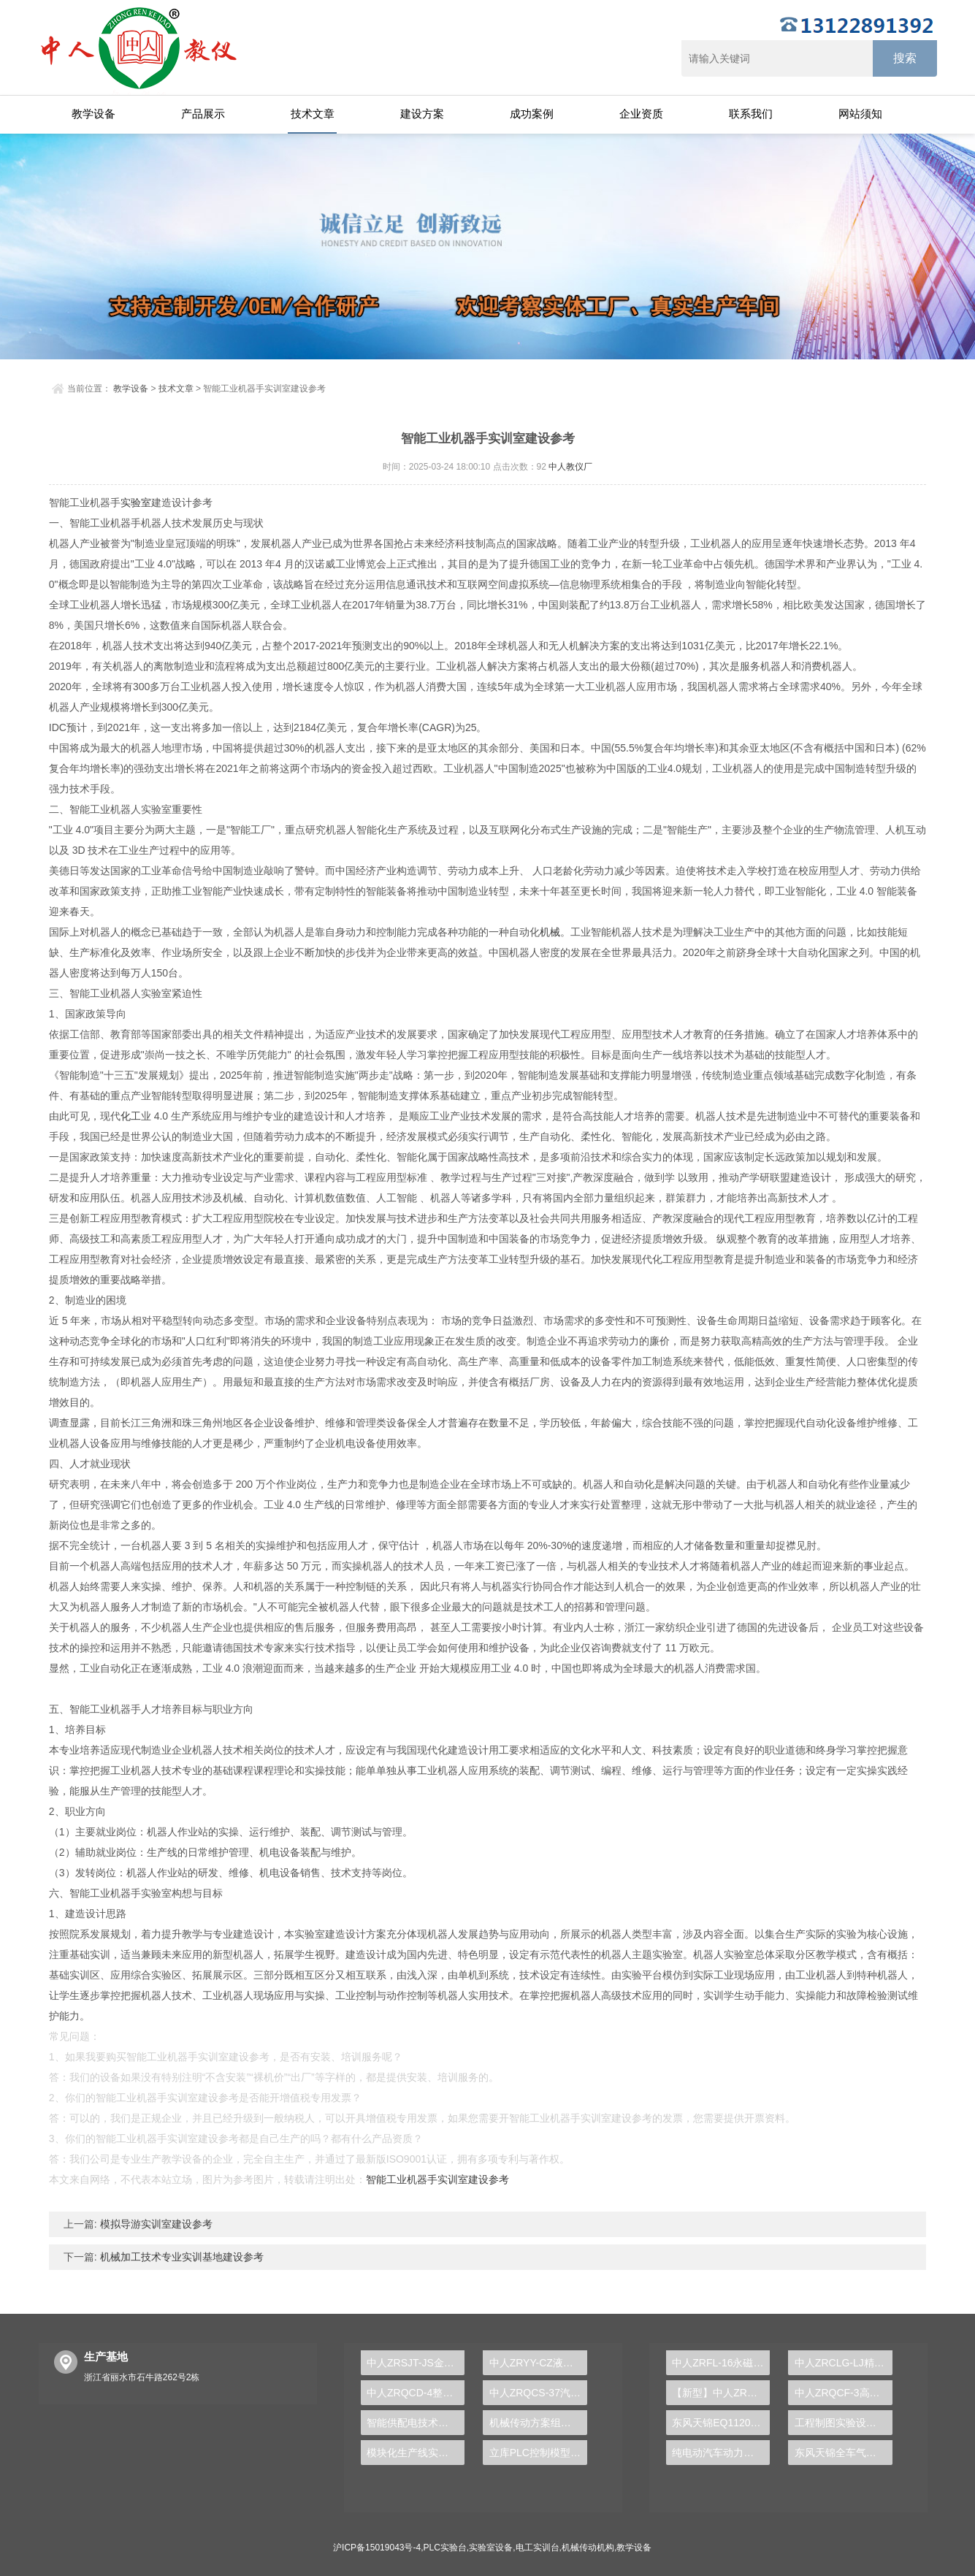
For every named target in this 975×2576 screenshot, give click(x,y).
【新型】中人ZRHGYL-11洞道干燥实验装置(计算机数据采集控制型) (721, 2393)
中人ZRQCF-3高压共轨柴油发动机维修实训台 (843, 2393)
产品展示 (203, 113)
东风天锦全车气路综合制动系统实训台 (843, 2452)
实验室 (136, 502)
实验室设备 (491, 2547)
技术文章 (312, 113)
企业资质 (641, 113)
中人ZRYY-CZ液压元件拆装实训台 (538, 2363)
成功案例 (532, 113)
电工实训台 (537, 2547)
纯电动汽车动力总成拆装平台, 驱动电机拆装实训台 (721, 2452)
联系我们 (751, 113)
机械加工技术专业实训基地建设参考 (180, 2257)
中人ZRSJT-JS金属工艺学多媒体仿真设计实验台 (415, 2363)
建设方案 (422, 113)
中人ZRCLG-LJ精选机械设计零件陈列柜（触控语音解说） (843, 2363)
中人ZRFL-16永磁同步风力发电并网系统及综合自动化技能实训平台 (721, 2363)
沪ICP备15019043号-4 (377, 2547)
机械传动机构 (588, 2547)
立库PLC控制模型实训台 (538, 2452)
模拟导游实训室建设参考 (155, 2224)
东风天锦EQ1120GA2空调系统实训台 (721, 2422)
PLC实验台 (445, 2547)
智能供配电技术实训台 (415, 2422)
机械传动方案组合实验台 (538, 2422)
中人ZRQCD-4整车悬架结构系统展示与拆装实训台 (415, 2393)
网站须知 (860, 113)
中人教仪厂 (570, 467)
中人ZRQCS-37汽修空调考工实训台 (538, 2393)
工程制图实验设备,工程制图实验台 (843, 2422)
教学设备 (93, 113)
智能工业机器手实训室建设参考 (437, 2179)
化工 (131, 1116)
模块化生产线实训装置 (415, 2452)
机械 (550, 932)
